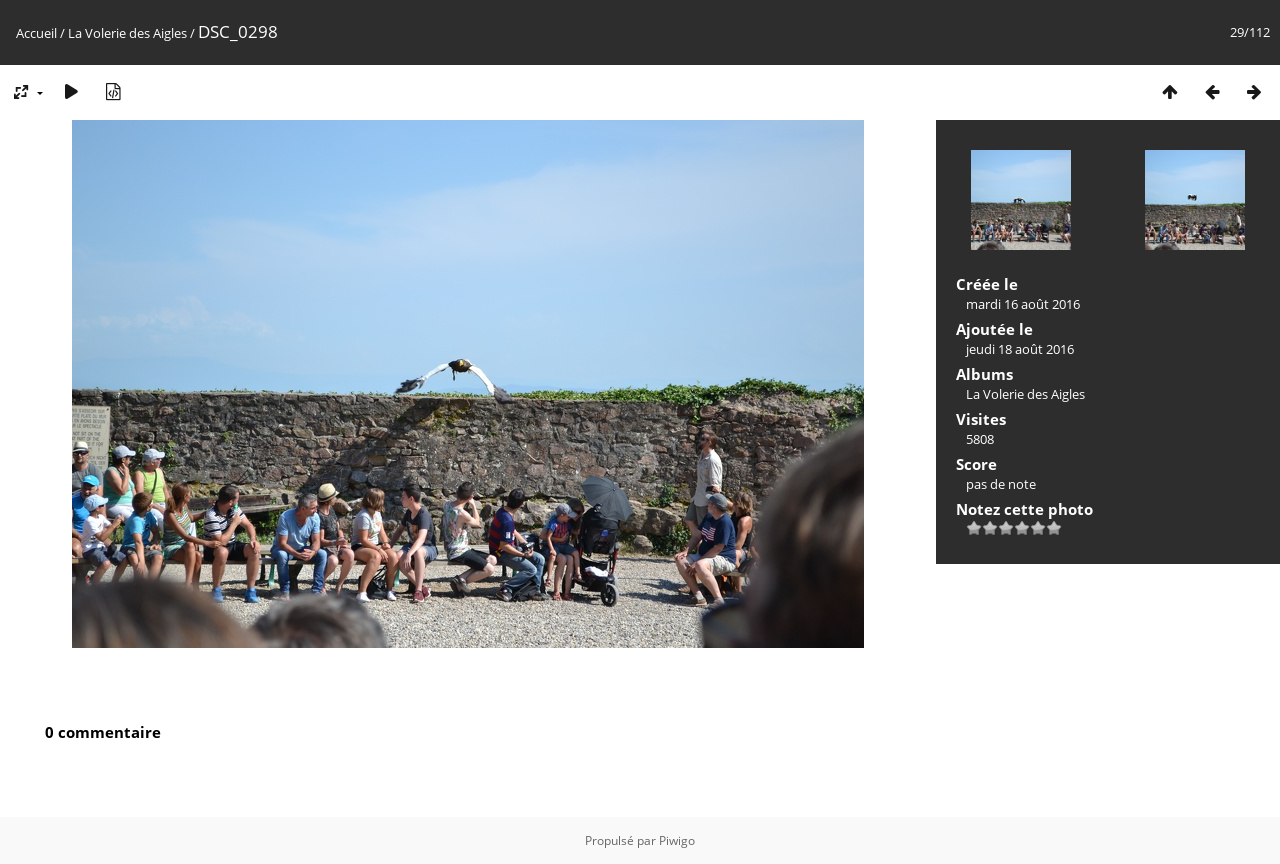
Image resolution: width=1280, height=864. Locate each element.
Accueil (36, 33)
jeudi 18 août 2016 (1020, 349)
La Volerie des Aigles (127, 33)
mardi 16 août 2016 (1023, 304)
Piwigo (677, 840)
